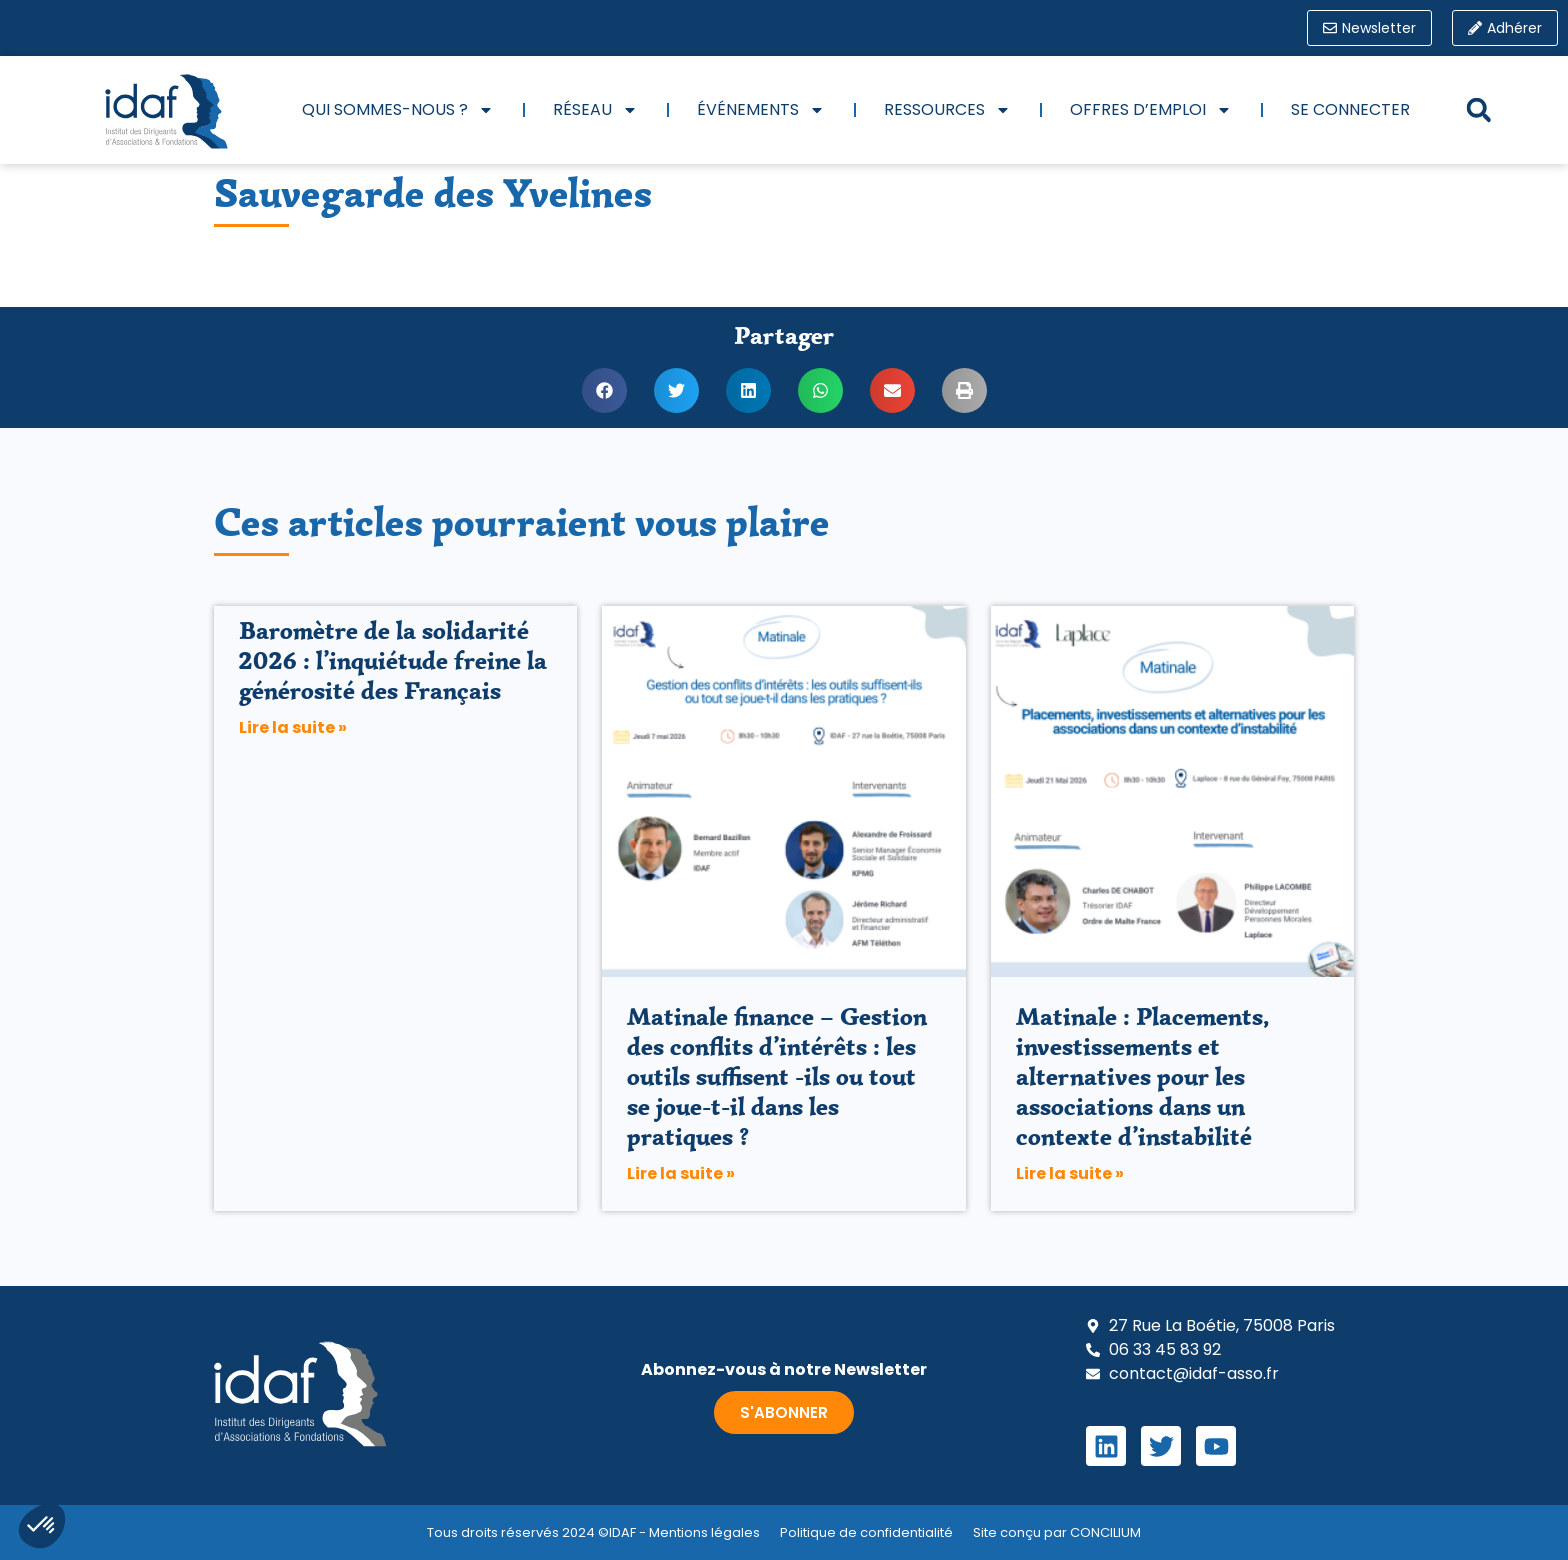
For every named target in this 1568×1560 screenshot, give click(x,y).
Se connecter (1350, 109)
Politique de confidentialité (866, 1532)
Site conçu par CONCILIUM (1057, 1532)
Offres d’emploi (1151, 110)
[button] (1478, 110)
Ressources (947, 110)
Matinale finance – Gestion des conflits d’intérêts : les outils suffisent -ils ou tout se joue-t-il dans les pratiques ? (777, 1076)
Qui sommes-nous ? (398, 110)
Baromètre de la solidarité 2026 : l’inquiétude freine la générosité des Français (393, 660)
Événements (761, 110)
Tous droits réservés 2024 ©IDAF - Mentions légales (593, 1532)
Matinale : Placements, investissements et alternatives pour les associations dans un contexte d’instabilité (1143, 1076)
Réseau (595, 110)
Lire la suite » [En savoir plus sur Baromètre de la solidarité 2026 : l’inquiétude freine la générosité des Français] (293, 727)
